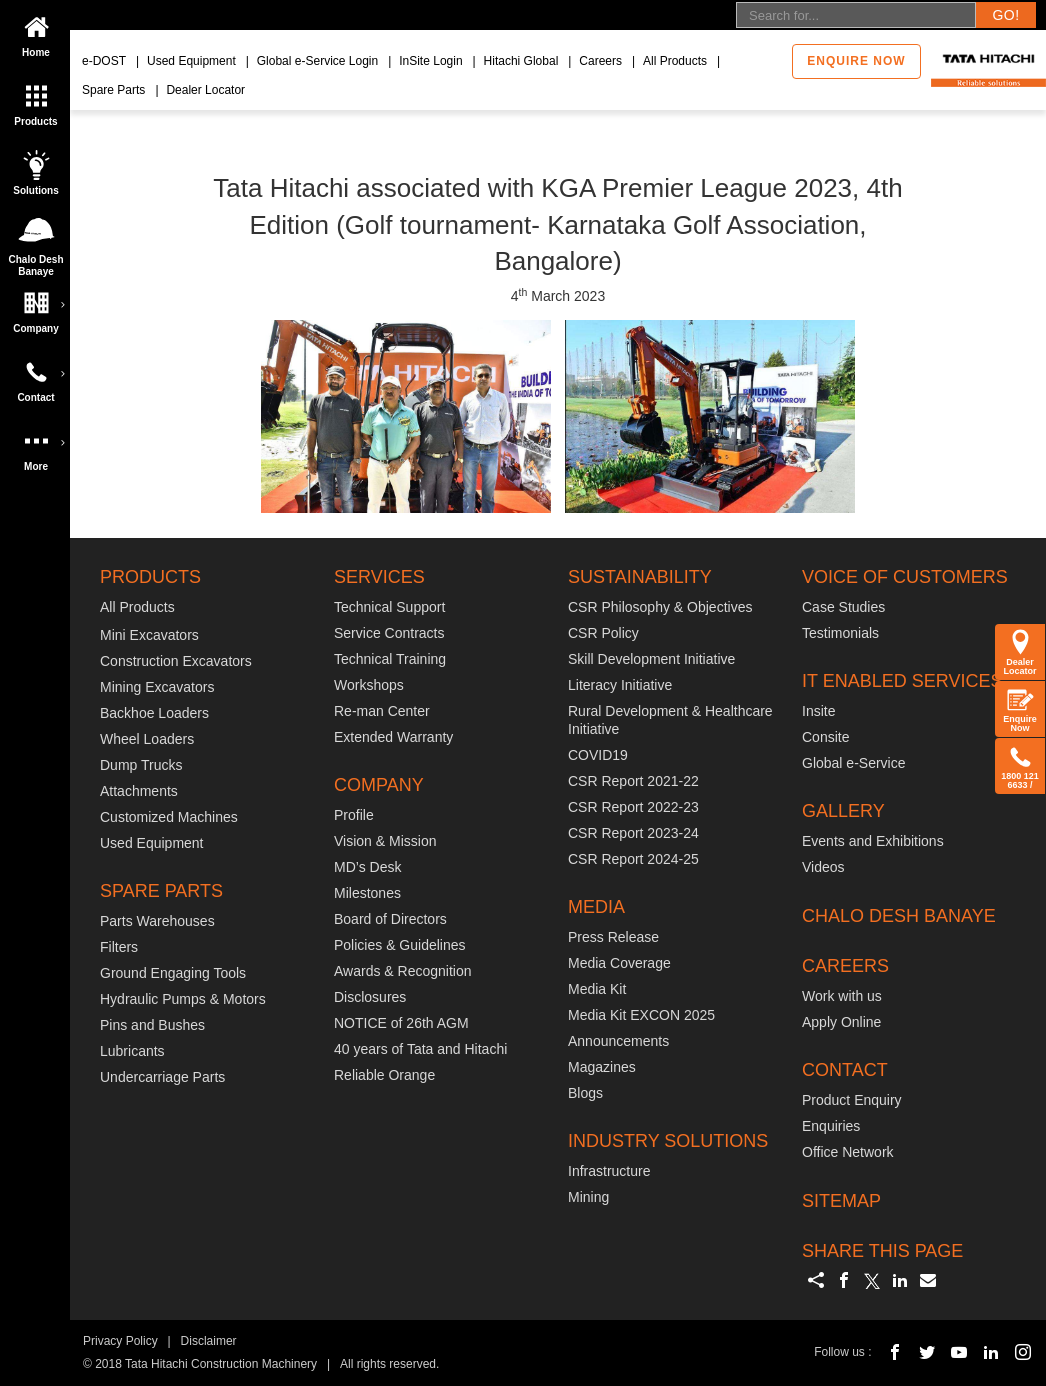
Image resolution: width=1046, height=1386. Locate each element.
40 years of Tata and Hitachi (420, 1049)
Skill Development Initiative (651, 659)
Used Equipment (191, 61)
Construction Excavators (176, 661)
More (39, 444)
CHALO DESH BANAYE (899, 916)
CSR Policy (603, 633)
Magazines (602, 1067)
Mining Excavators (157, 687)
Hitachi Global (521, 61)
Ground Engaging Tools (173, 973)
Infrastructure (609, 1171)
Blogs (585, 1093)
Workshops (369, 685)
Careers (600, 61)
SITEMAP (841, 1201)
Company (39, 306)
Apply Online (841, 1022)
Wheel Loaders (147, 739)
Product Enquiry (852, 1100)
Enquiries (831, 1126)
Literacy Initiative (620, 685)
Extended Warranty (393, 737)
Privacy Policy (120, 1341)
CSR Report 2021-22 (633, 781)
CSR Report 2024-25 (633, 859)
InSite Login (430, 61)
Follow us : (842, 1352)
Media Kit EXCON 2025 (641, 1015)
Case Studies (843, 607)
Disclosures (370, 997)
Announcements (618, 1041)
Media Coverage (619, 963)
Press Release (613, 937)
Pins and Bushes (152, 1025)
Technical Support (389, 607)
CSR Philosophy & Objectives (660, 607)
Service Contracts (389, 633)
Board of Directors (390, 919)
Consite (825, 737)
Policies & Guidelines (400, 945)
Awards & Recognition (402, 971)
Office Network (848, 1152)
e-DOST (104, 61)
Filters (119, 947)
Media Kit (597, 989)
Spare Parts (113, 90)
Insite (818, 711)
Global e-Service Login (317, 61)
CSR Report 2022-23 (633, 807)
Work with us (842, 996)
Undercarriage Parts (162, 1077)
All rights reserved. (389, 1364)
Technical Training (390, 659)
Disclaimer (209, 1341)
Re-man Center (382, 711)
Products (36, 99)
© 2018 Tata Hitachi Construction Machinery (200, 1364)
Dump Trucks (141, 765)
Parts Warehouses (157, 921)
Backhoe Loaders (154, 713)
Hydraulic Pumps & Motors (183, 999)
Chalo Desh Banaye (39, 241)
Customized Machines (169, 817)
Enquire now (856, 61)
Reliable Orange (384, 1075)
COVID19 (598, 755)
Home (36, 30)
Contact (39, 375)
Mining (588, 1197)
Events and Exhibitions (873, 841)
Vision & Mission (385, 841)
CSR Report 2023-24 (633, 833)
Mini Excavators (149, 635)
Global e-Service (854, 763)
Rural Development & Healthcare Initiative (670, 720)
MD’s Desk (367, 867)
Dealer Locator (205, 90)
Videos (823, 867)
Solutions (36, 168)
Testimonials (840, 633)
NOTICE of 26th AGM (401, 1023)
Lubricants (132, 1051)
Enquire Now (1020, 709)
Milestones (367, 893)
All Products (675, 61)
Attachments (139, 791)
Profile (354, 815)
